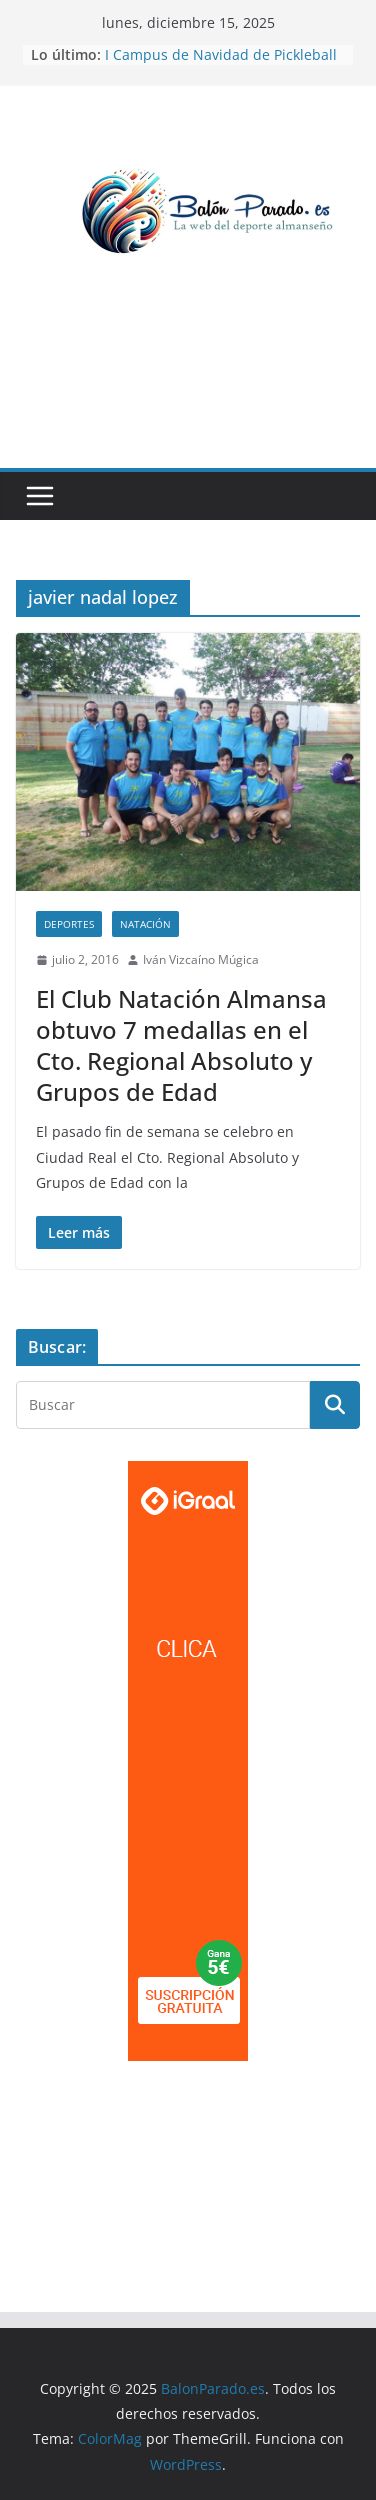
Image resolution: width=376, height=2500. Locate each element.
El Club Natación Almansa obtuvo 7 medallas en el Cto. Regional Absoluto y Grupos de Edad (181, 1045)
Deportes (69, 924)
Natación (145, 924)
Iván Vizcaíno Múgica (201, 959)
